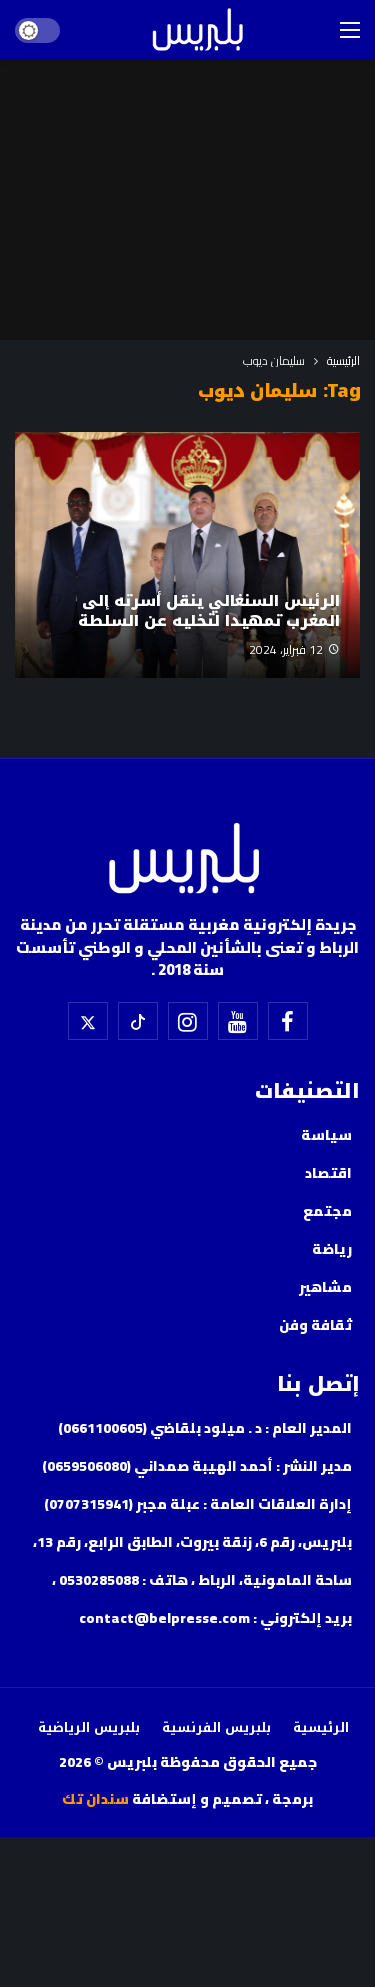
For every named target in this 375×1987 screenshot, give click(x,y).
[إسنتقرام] (188, 1021)
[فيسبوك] (288, 1021)
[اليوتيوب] (238, 1021)
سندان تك (95, 1799)
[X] (88, 1021)
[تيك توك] (138, 1021)
